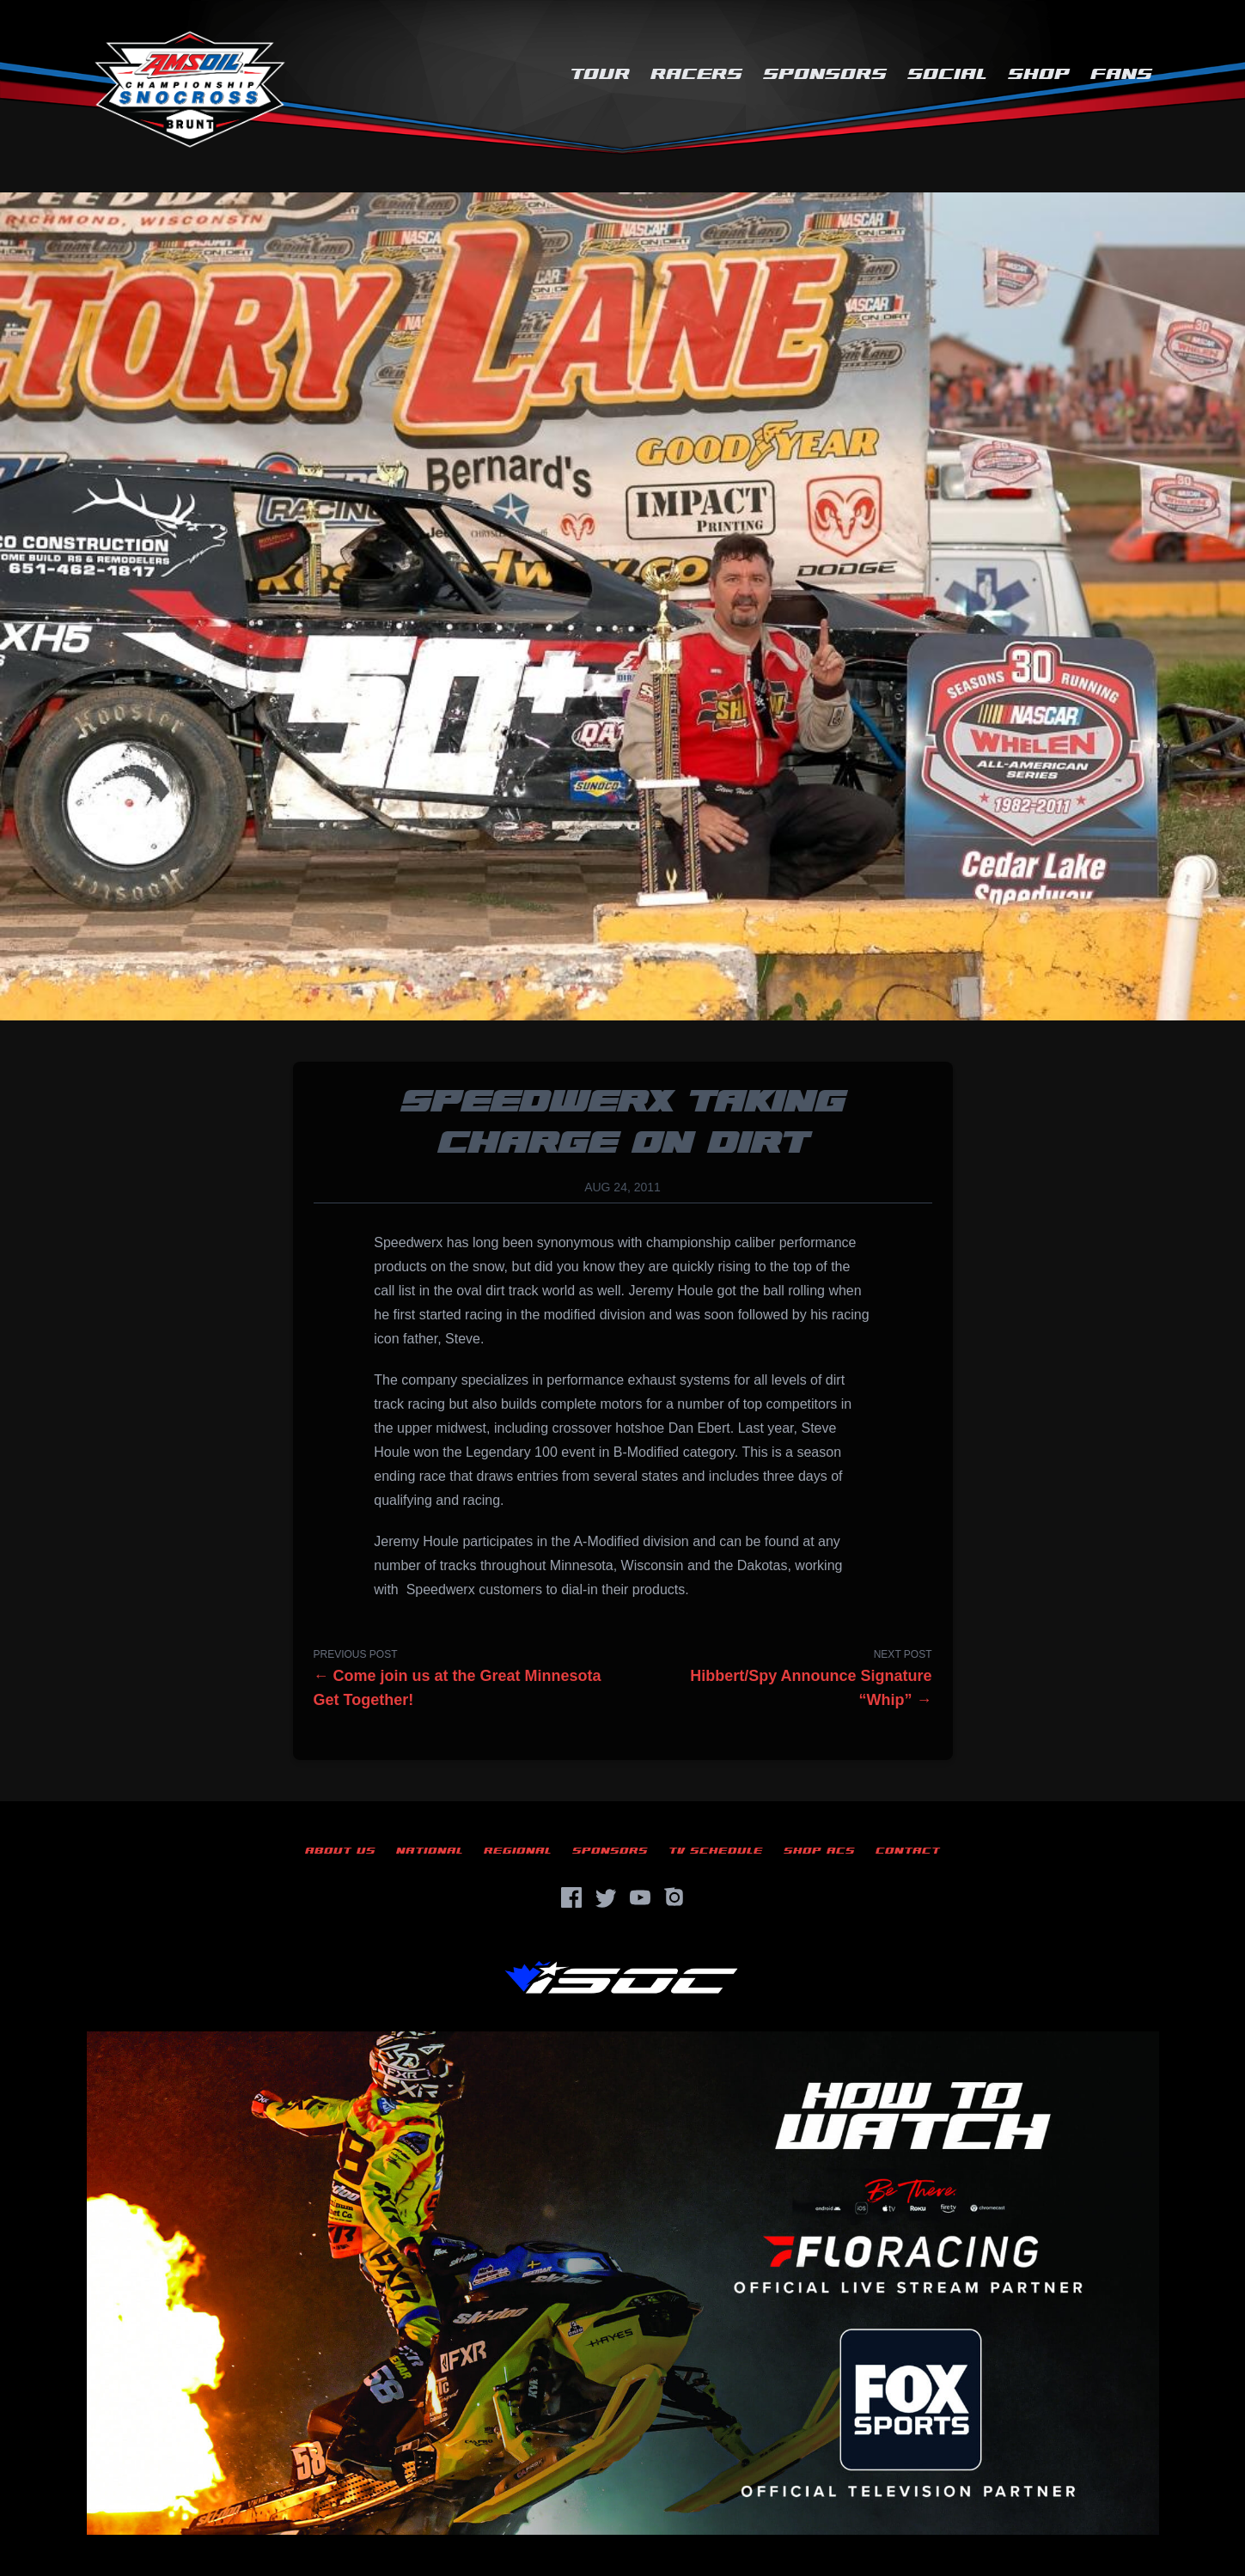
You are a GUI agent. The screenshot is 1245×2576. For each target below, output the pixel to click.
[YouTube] (640, 1897)
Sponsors (825, 74)
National (429, 1850)
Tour (600, 74)
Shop (1039, 74)
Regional (518, 1850)
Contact (908, 1850)
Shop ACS (819, 1850)
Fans (1121, 74)
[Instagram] (674, 1897)
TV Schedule (715, 1850)
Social (947, 74)
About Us (340, 1850)
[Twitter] (605, 1897)
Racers (696, 74)
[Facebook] (571, 1897)
